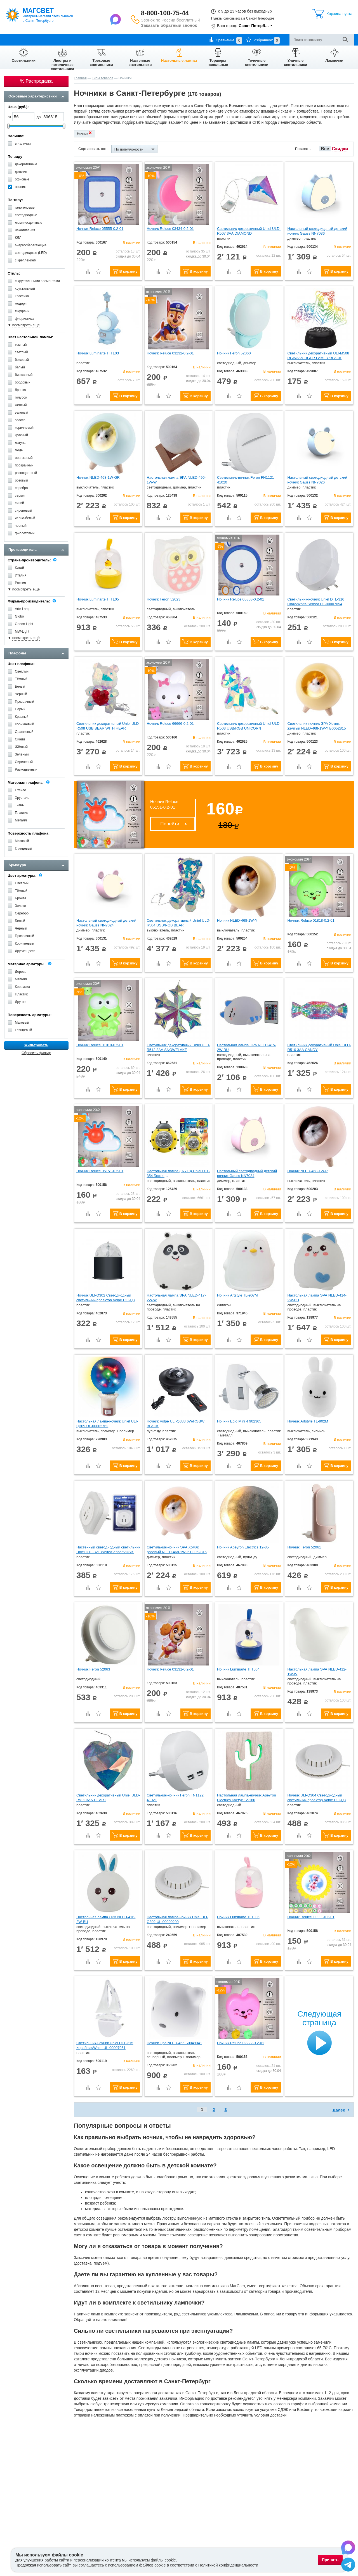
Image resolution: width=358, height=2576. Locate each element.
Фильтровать (36, 1045)
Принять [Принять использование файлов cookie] (330, 2560)
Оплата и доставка (46, 40)
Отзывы (146, 40)
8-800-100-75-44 (165, 13)
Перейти (169, 823)
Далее (339, 2110)
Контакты (126, 40)
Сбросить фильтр (36, 1053)
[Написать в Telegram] (348, 2565)
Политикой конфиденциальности (228, 2565)
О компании (14, 40)
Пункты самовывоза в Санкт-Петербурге (242, 18)
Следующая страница (319, 2018)
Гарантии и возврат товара (89, 40)
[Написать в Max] (116, 19)
